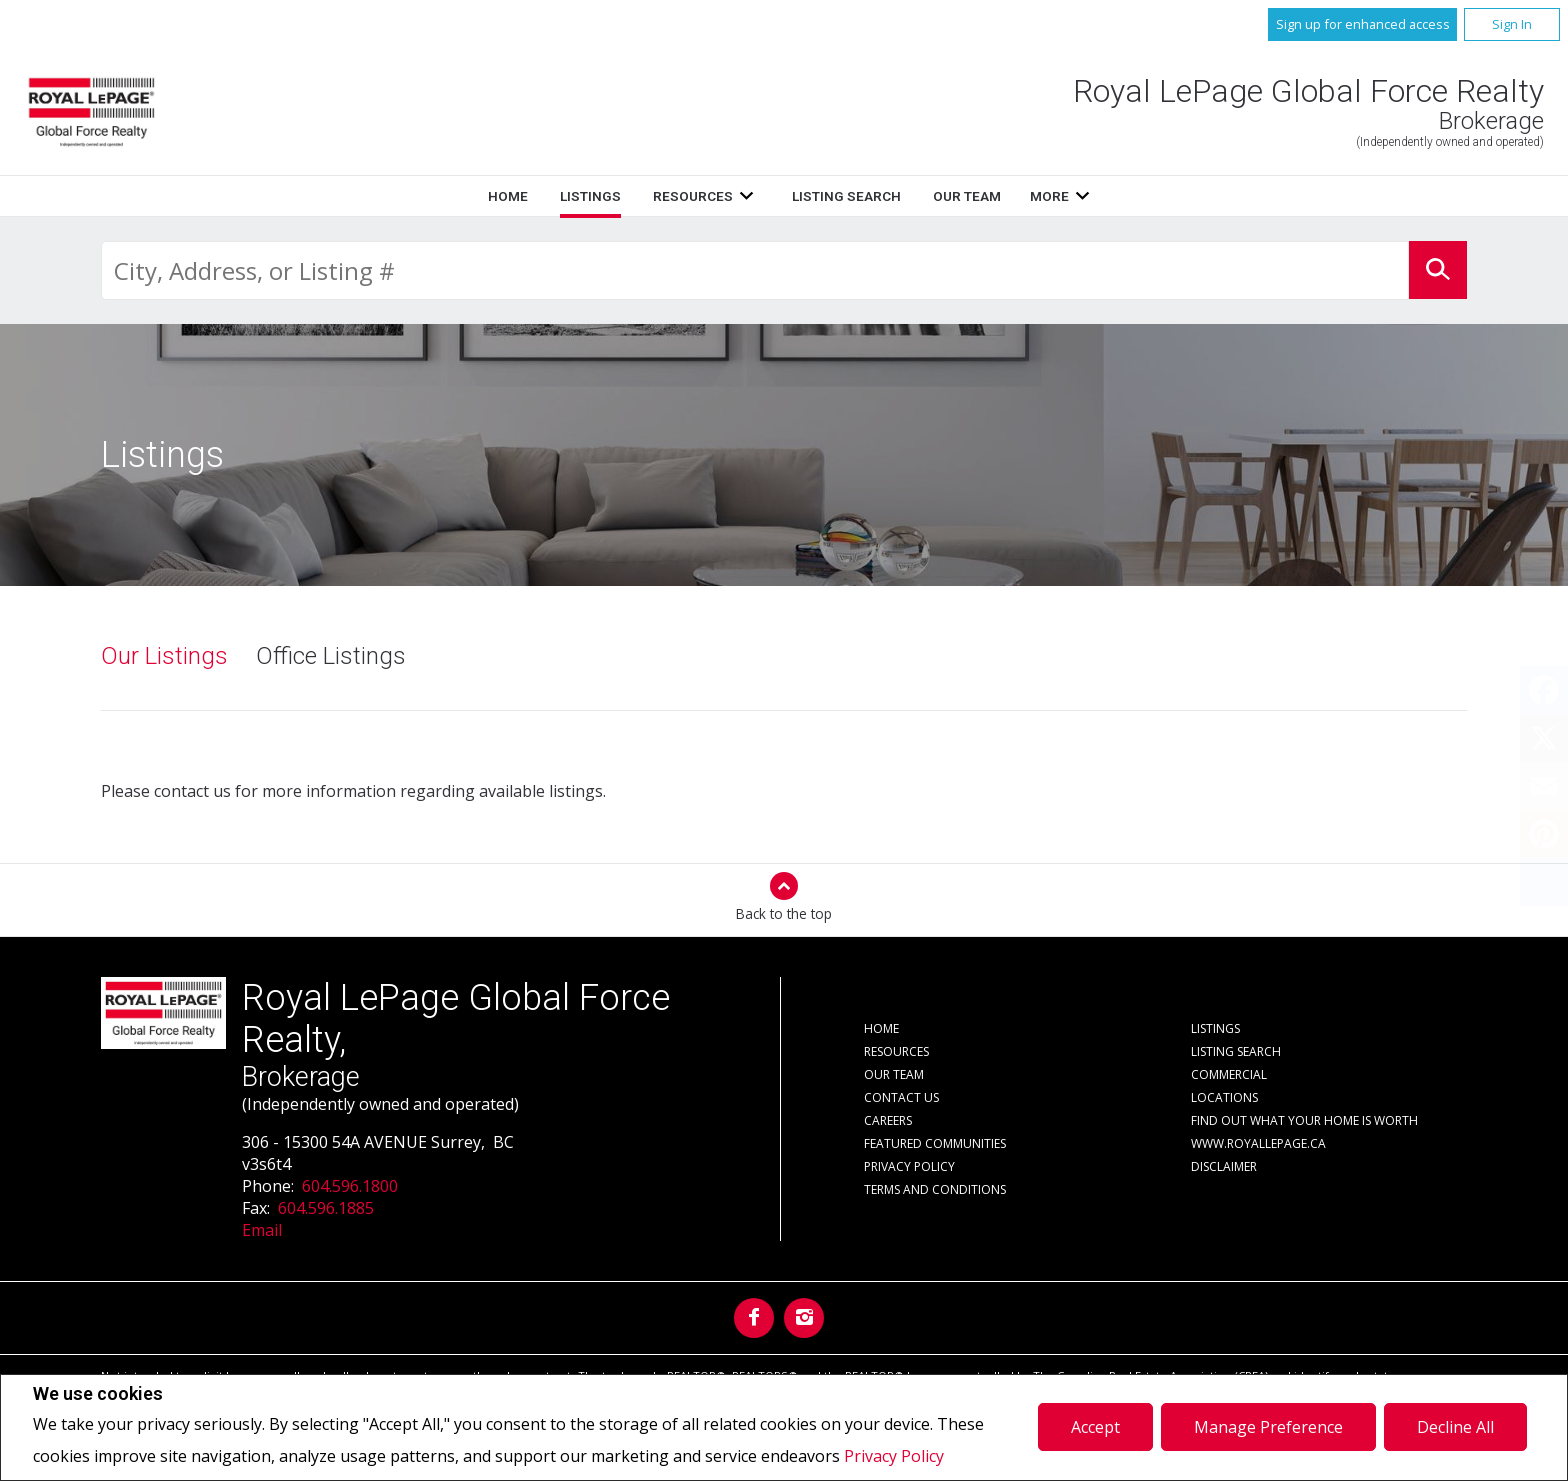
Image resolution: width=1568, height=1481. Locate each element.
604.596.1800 (350, 1186)
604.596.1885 (326, 1208)
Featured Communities (935, 1143)
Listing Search (846, 196)
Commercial (1229, 1074)
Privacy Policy (894, 1456)
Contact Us (901, 1097)
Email (262, 1230)
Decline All (1455, 1427)
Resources (693, 196)
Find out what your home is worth (1304, 1120)
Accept (1095, 1427)
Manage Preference (1268, 1427)
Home (508, 196)
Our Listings (164, 656)
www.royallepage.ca (1258, 1143)
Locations (1224, 1097)
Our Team (967, 196)
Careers (888, 1120)
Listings (590, 196)
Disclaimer (1224, 1166)
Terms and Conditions (935, 1189)
